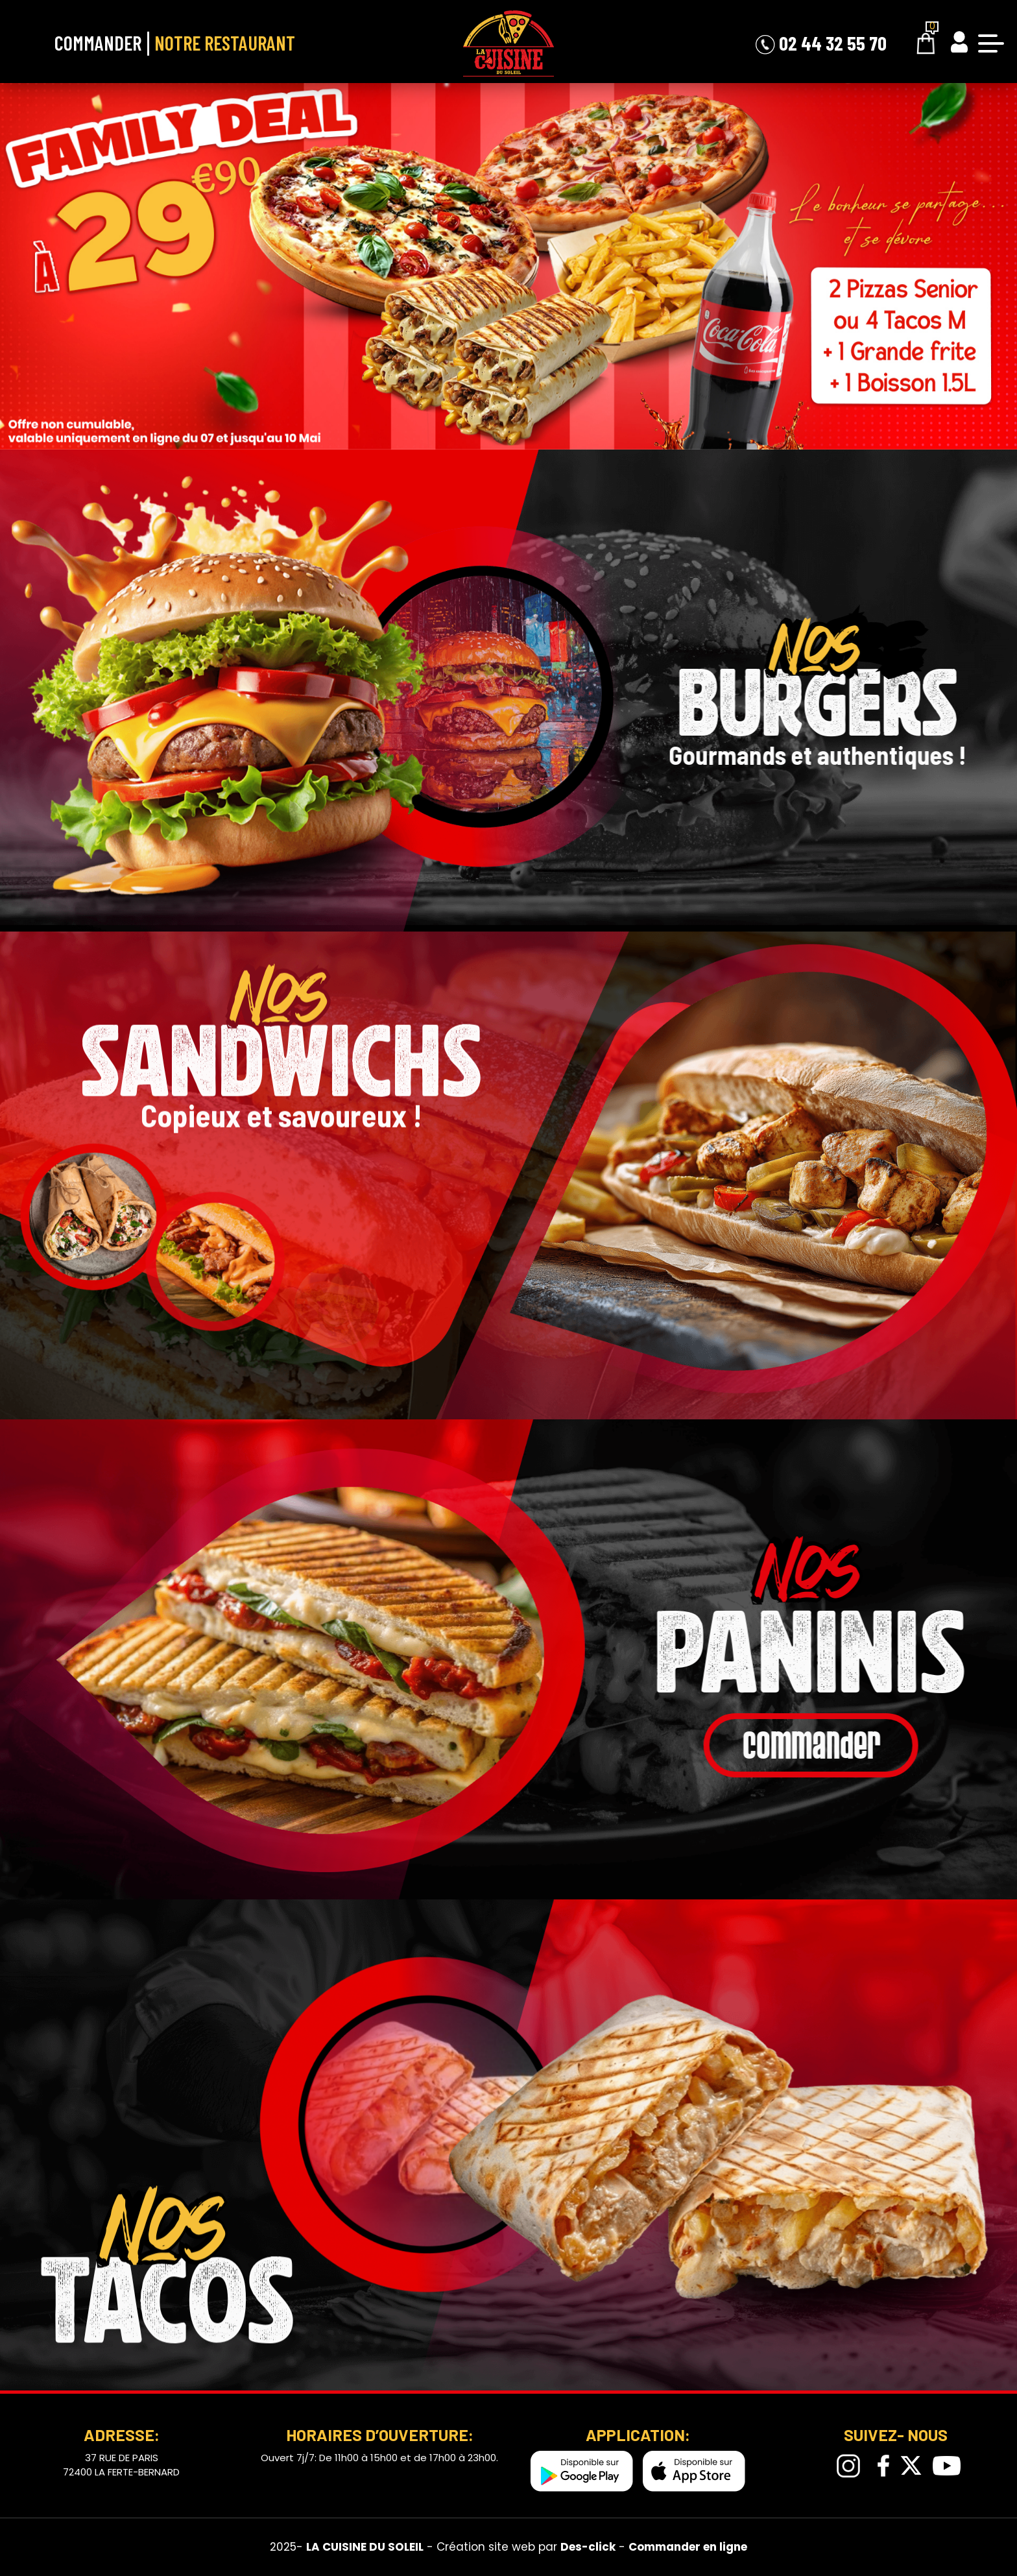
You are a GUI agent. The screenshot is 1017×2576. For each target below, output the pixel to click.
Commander (97, 42)
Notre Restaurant (224, 42)
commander (874, 1746)
